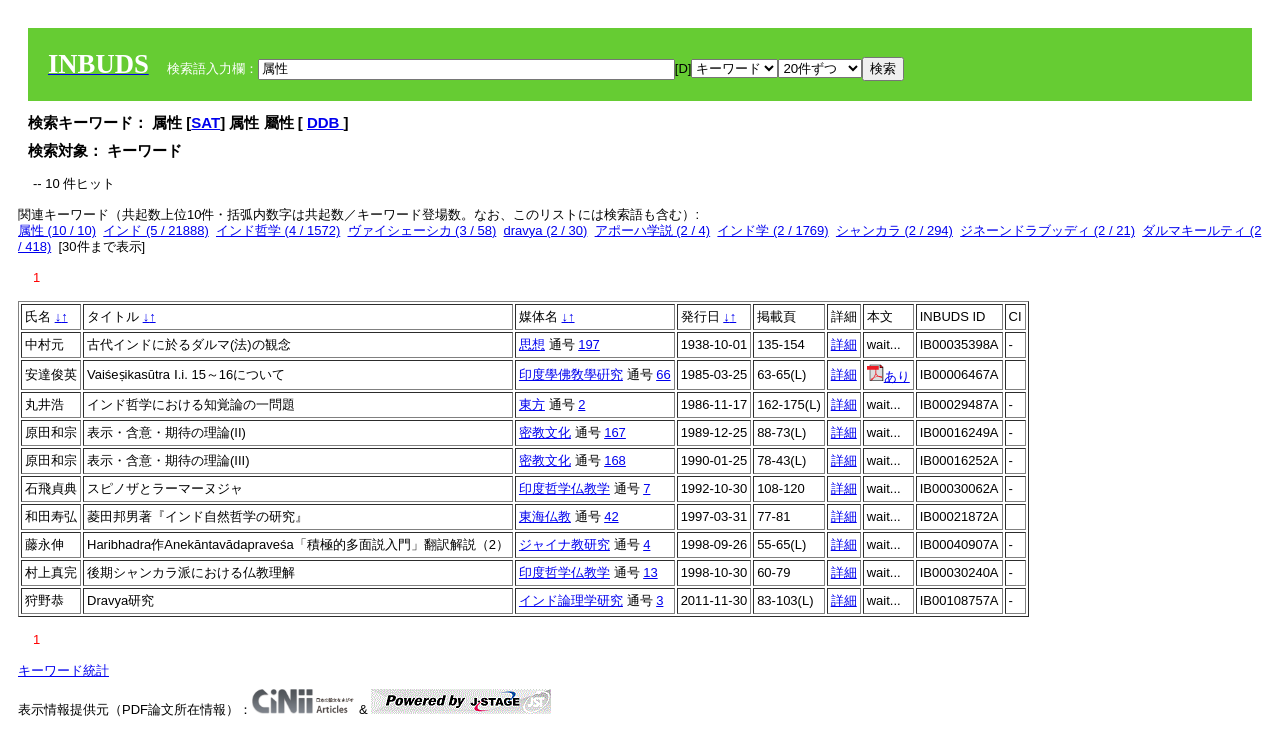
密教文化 (545, 432)
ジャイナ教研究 (564, 544)
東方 (532, 404)
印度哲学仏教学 (564, 488)
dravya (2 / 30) (546, 230)
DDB (325, 122)
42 (611, 516)
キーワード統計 (63, 670)
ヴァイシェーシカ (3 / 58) (422, 230)
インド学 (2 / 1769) (772, 230)
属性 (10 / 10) (57, 230)
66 (663, 374)
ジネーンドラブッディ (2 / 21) (1047, 230)
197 (589, 344)
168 (615, 460)
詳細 (844, 344)
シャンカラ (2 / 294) (894, 230)
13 (650, 572)
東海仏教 (545, 516)
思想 (532, 344)
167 (615, 432)
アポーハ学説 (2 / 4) (653, 230)
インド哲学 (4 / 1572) (278, 230)
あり (888, 376)
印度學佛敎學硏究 (571, 374)
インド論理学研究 (571, 600)
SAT (205, 122)
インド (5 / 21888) (156, 230)
